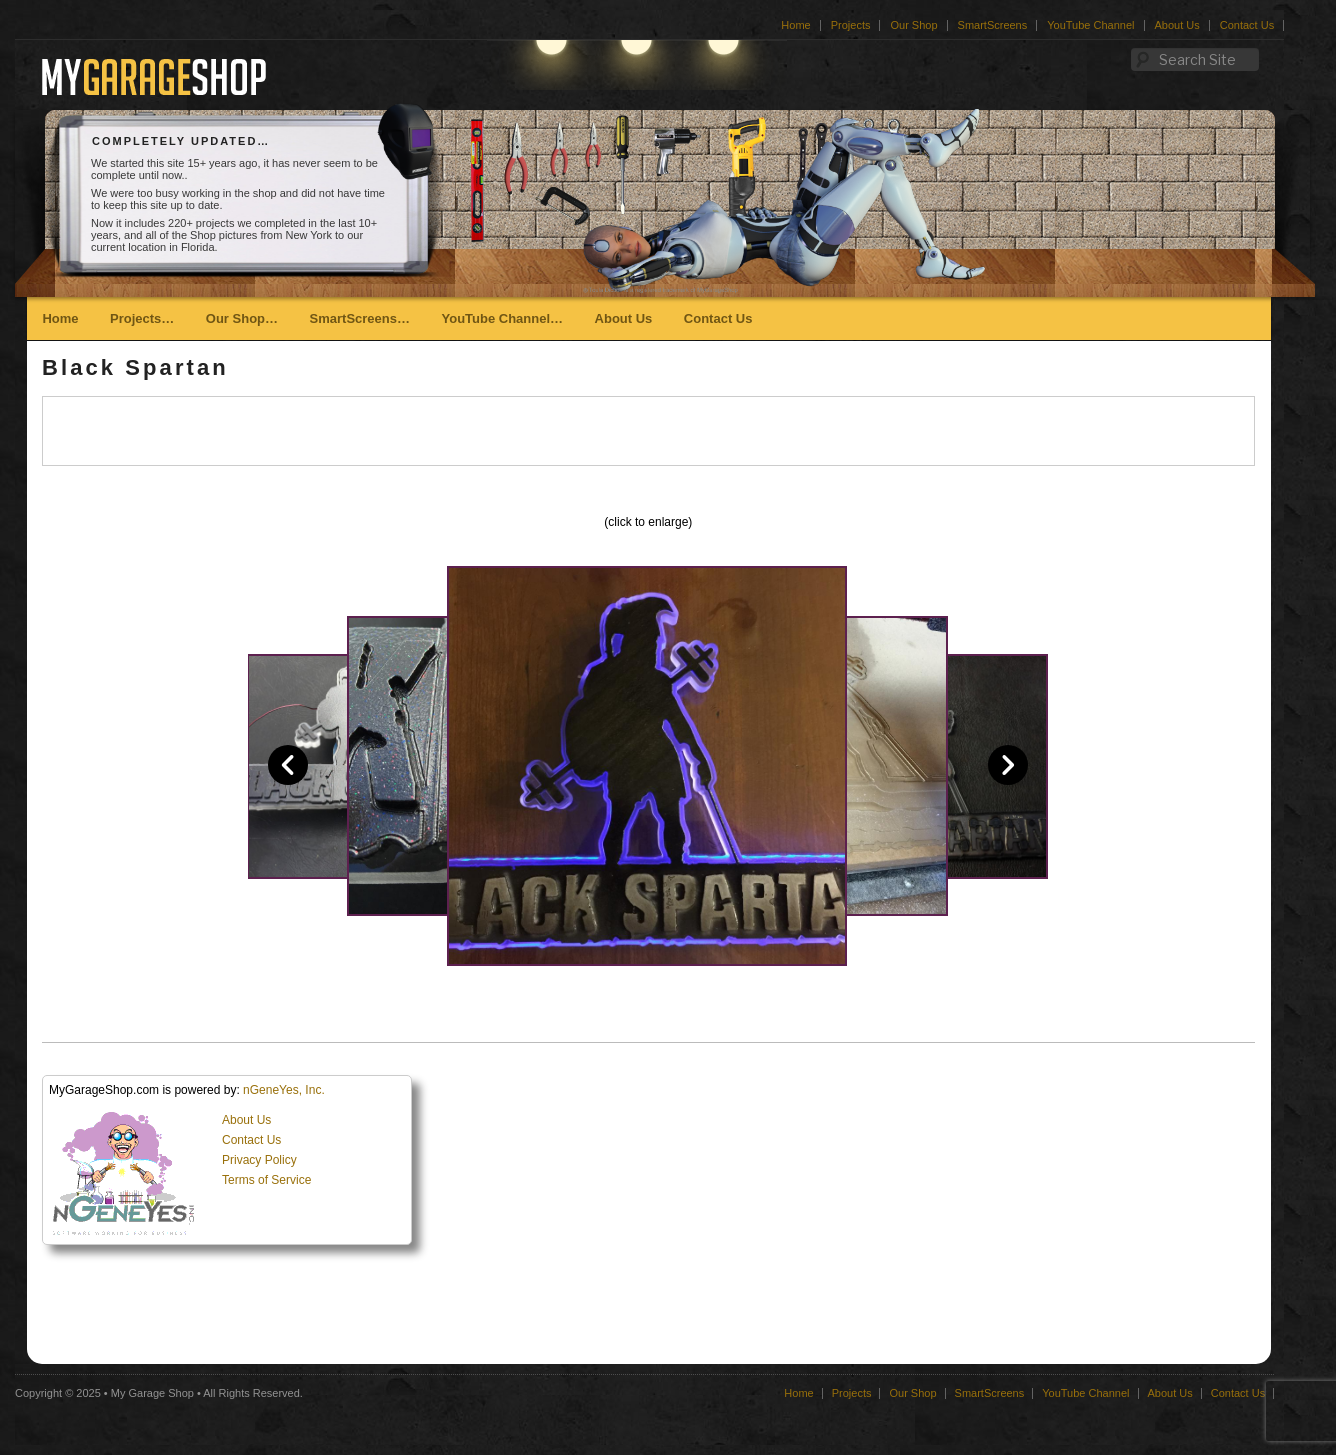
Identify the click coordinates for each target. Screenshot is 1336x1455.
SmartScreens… (360, 318)
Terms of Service (266, 1180)
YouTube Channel (1090, 25)
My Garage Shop (152, 1393)
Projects (851, 25)
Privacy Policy (259, 1160)
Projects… (142, 318)
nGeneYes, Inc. (284, 1090)
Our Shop (913, 25)
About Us (1177, 25)
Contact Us (1247, 25)
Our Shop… (242, 318)
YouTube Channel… (502, 318)
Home (795, 25)
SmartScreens (993, 25)
